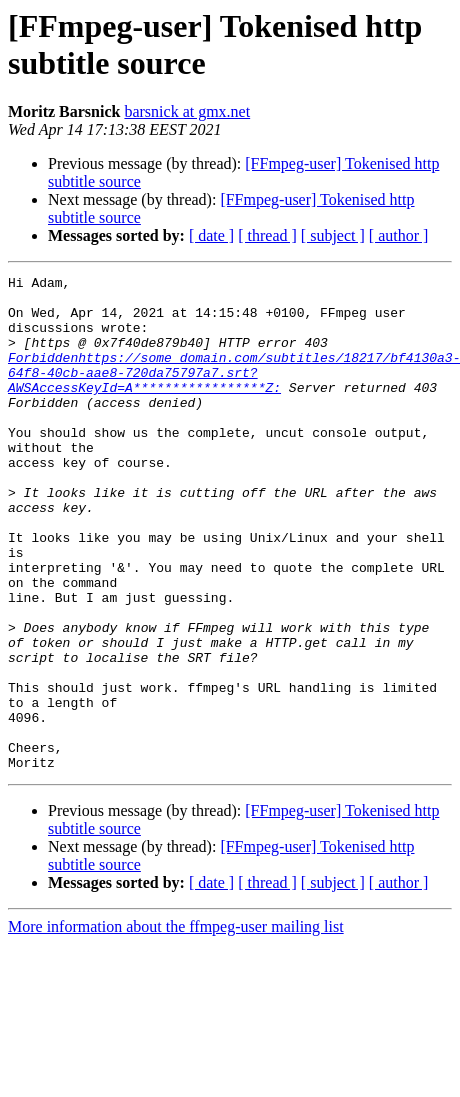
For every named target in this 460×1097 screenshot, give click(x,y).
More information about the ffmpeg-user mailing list (176, 1025)
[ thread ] (267, 235)
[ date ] (211, 235)
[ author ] (399, 235)
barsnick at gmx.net (187, 111)
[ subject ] (333, 235)
